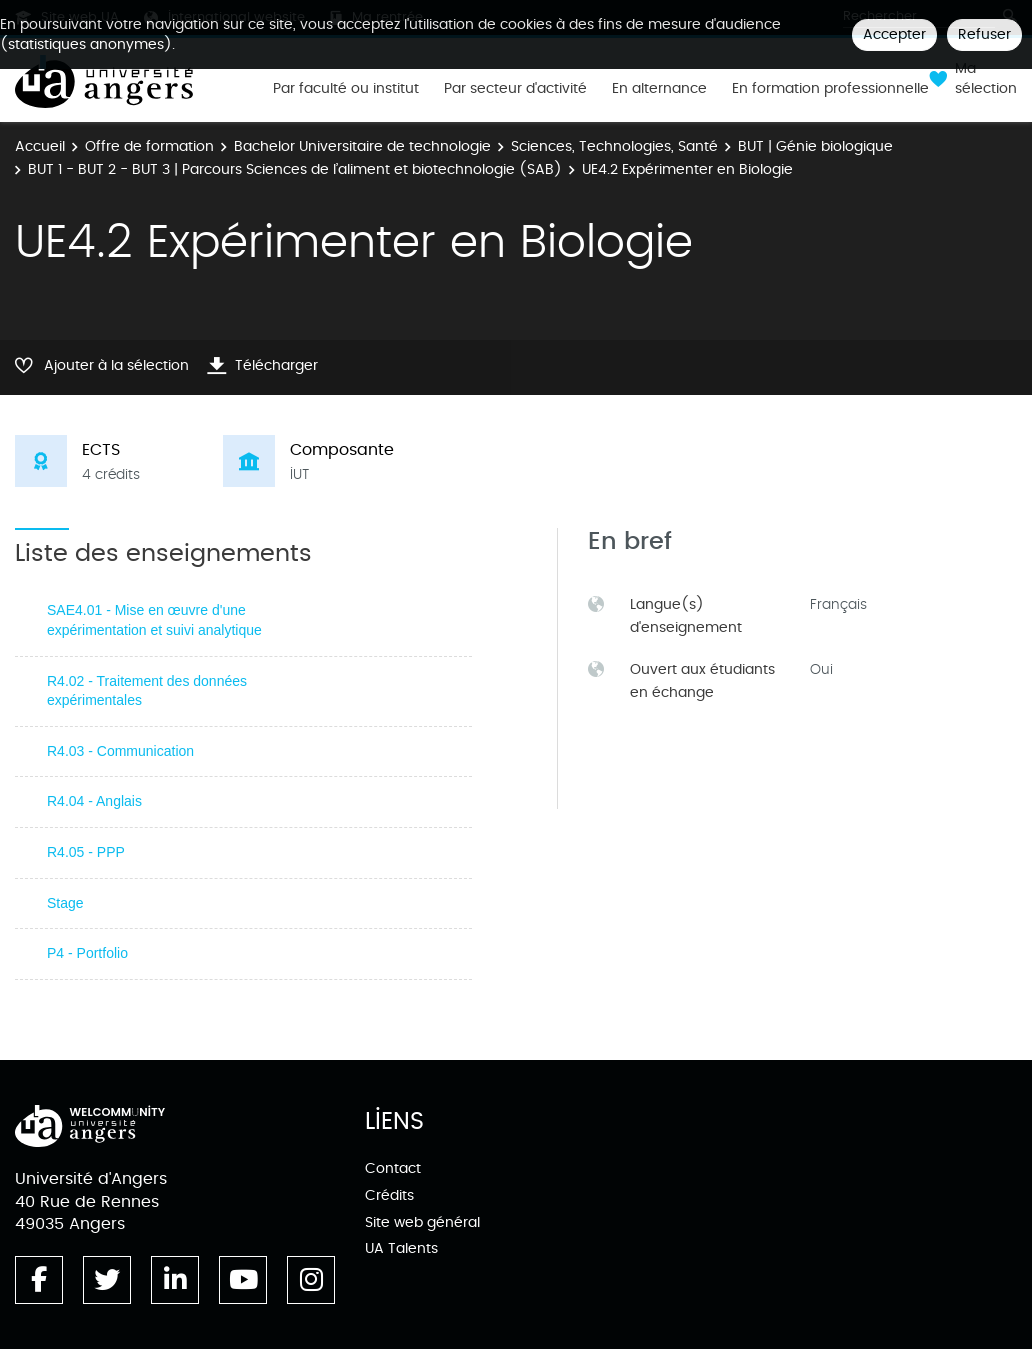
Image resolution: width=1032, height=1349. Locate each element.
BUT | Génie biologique (815, 146)
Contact (393, 1168)
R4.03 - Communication (120, 751)
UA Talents (401, 1248)
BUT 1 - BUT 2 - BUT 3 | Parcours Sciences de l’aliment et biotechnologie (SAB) (295, 169)
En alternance (659, 89)
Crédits (389, 1195)
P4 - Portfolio (87, 953)
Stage (65, 903)
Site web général (422, 1222)
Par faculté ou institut (346, 89)
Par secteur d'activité (515, 89)
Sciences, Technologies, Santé (614, 146)
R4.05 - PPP (86, 852)
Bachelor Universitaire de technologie (362, 146)
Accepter (894, 34)
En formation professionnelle (830, 89)
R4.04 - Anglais (94, 801)
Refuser (984, 34)
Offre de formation (149, 146)
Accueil (40, 146)
